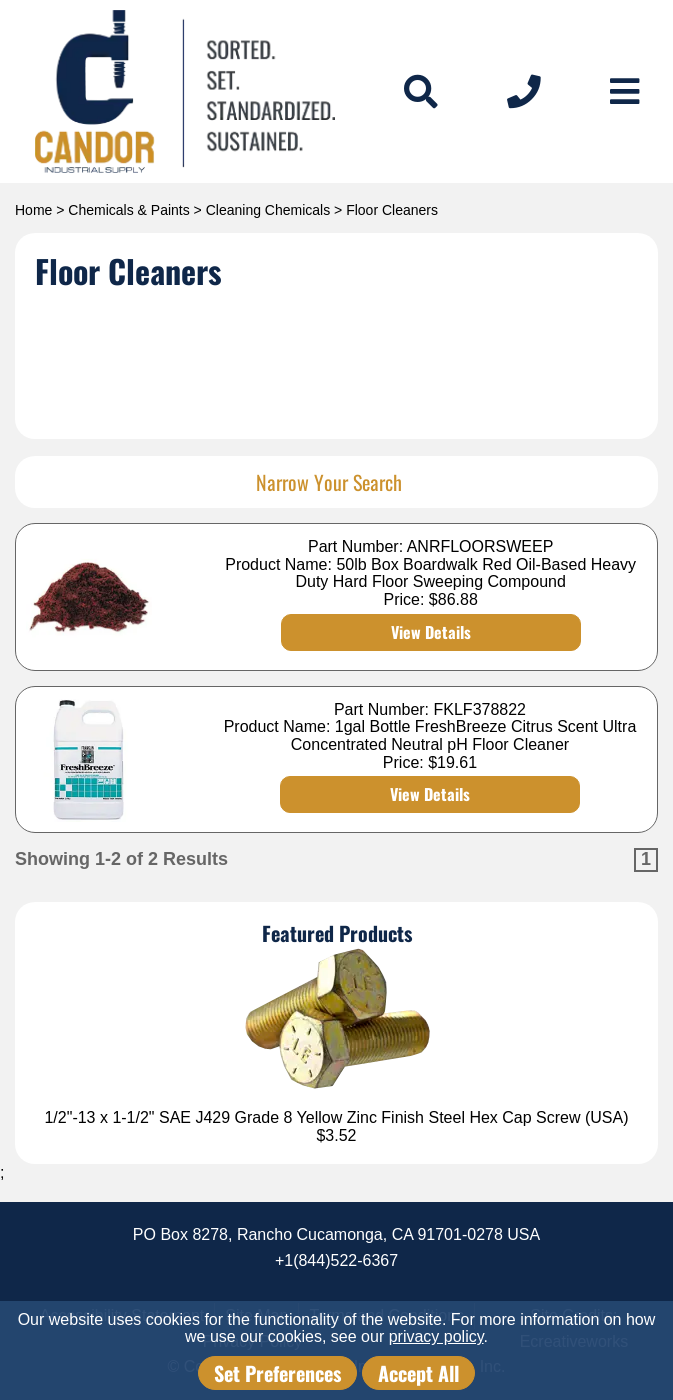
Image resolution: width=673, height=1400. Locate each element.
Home (33, 210)
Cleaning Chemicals (268, 210)
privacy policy (436, 1336)
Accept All (418, 1373)
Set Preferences (277, 1373)
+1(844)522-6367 (336, 1260)
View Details (431, 632)
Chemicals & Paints (128, 210)
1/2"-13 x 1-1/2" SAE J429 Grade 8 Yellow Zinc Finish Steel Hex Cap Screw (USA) (336, 1117)
